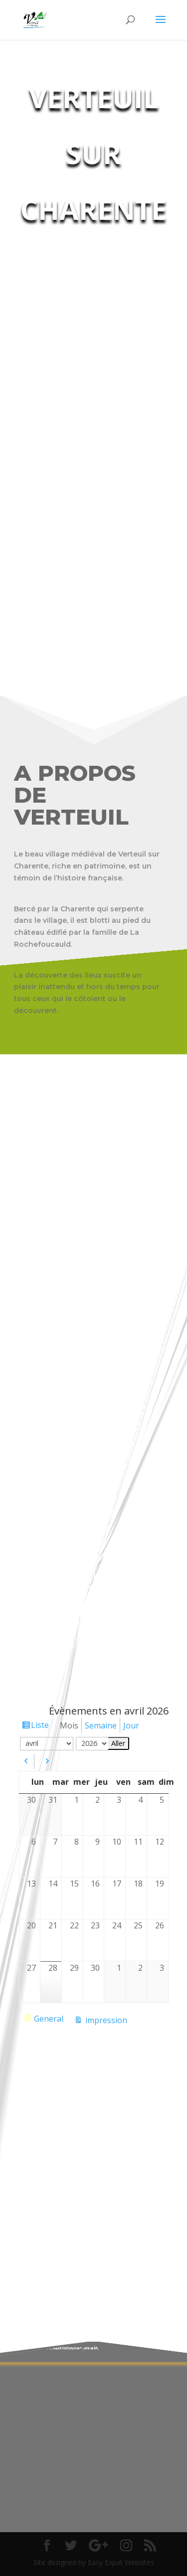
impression (105, 2020)
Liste (39, 1725)
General (43, 2020)
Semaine (101, 1725)
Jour (131, 1725)
